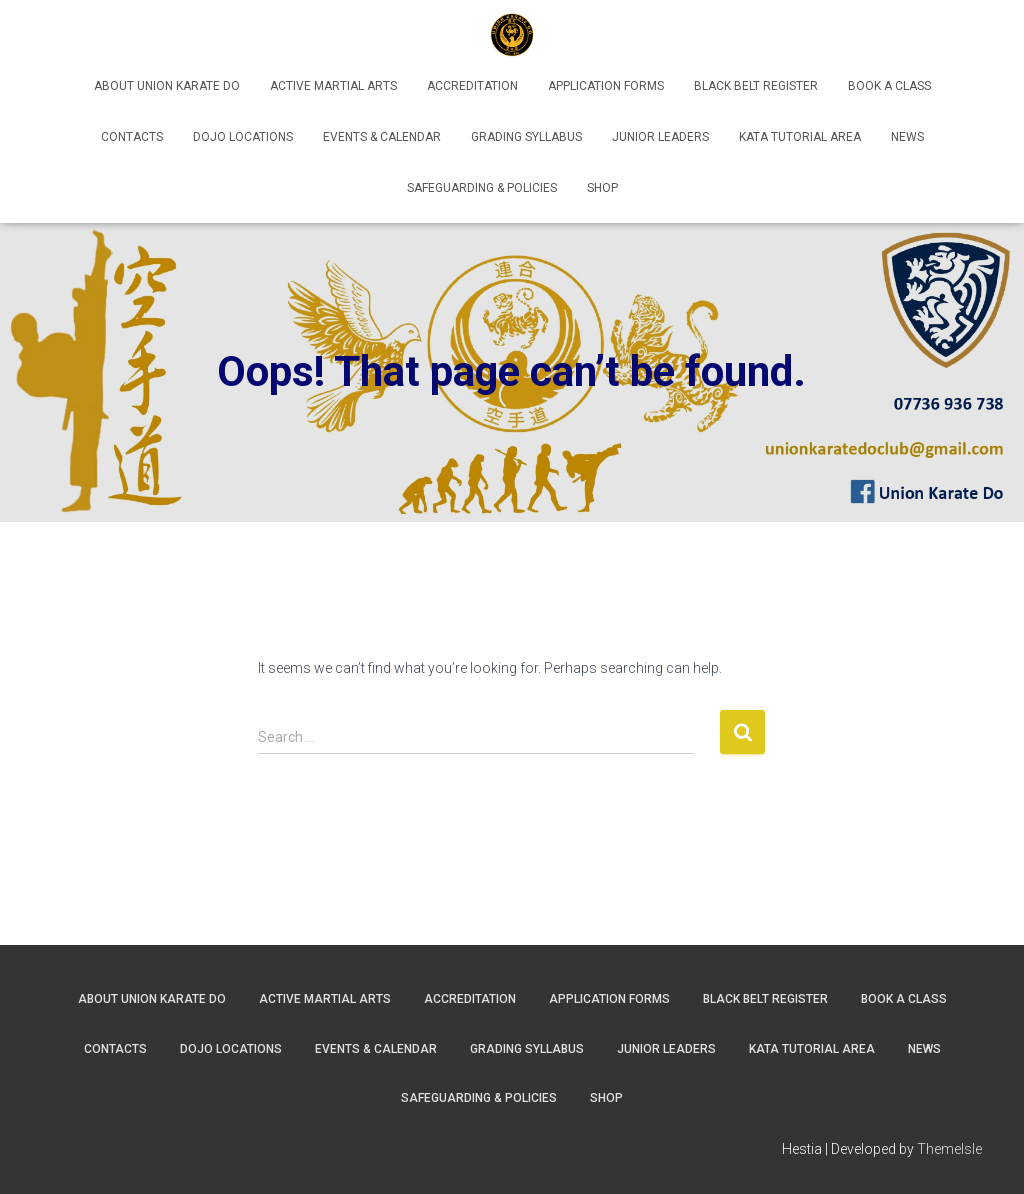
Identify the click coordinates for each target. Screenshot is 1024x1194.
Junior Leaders (660, 137)
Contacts (132, 137)
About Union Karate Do (167, 86)
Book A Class (889, 86)
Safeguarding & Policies (482, 188)
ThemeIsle (949, 1149)
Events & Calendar (382, 137)
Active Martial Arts (333, 86)
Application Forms (606, 86)
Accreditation (472, 86)
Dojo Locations (243, 137)
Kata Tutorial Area (800, 137)
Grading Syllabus (526, 137)
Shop (602, 188)
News (907, 137)
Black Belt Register (756, 86)
